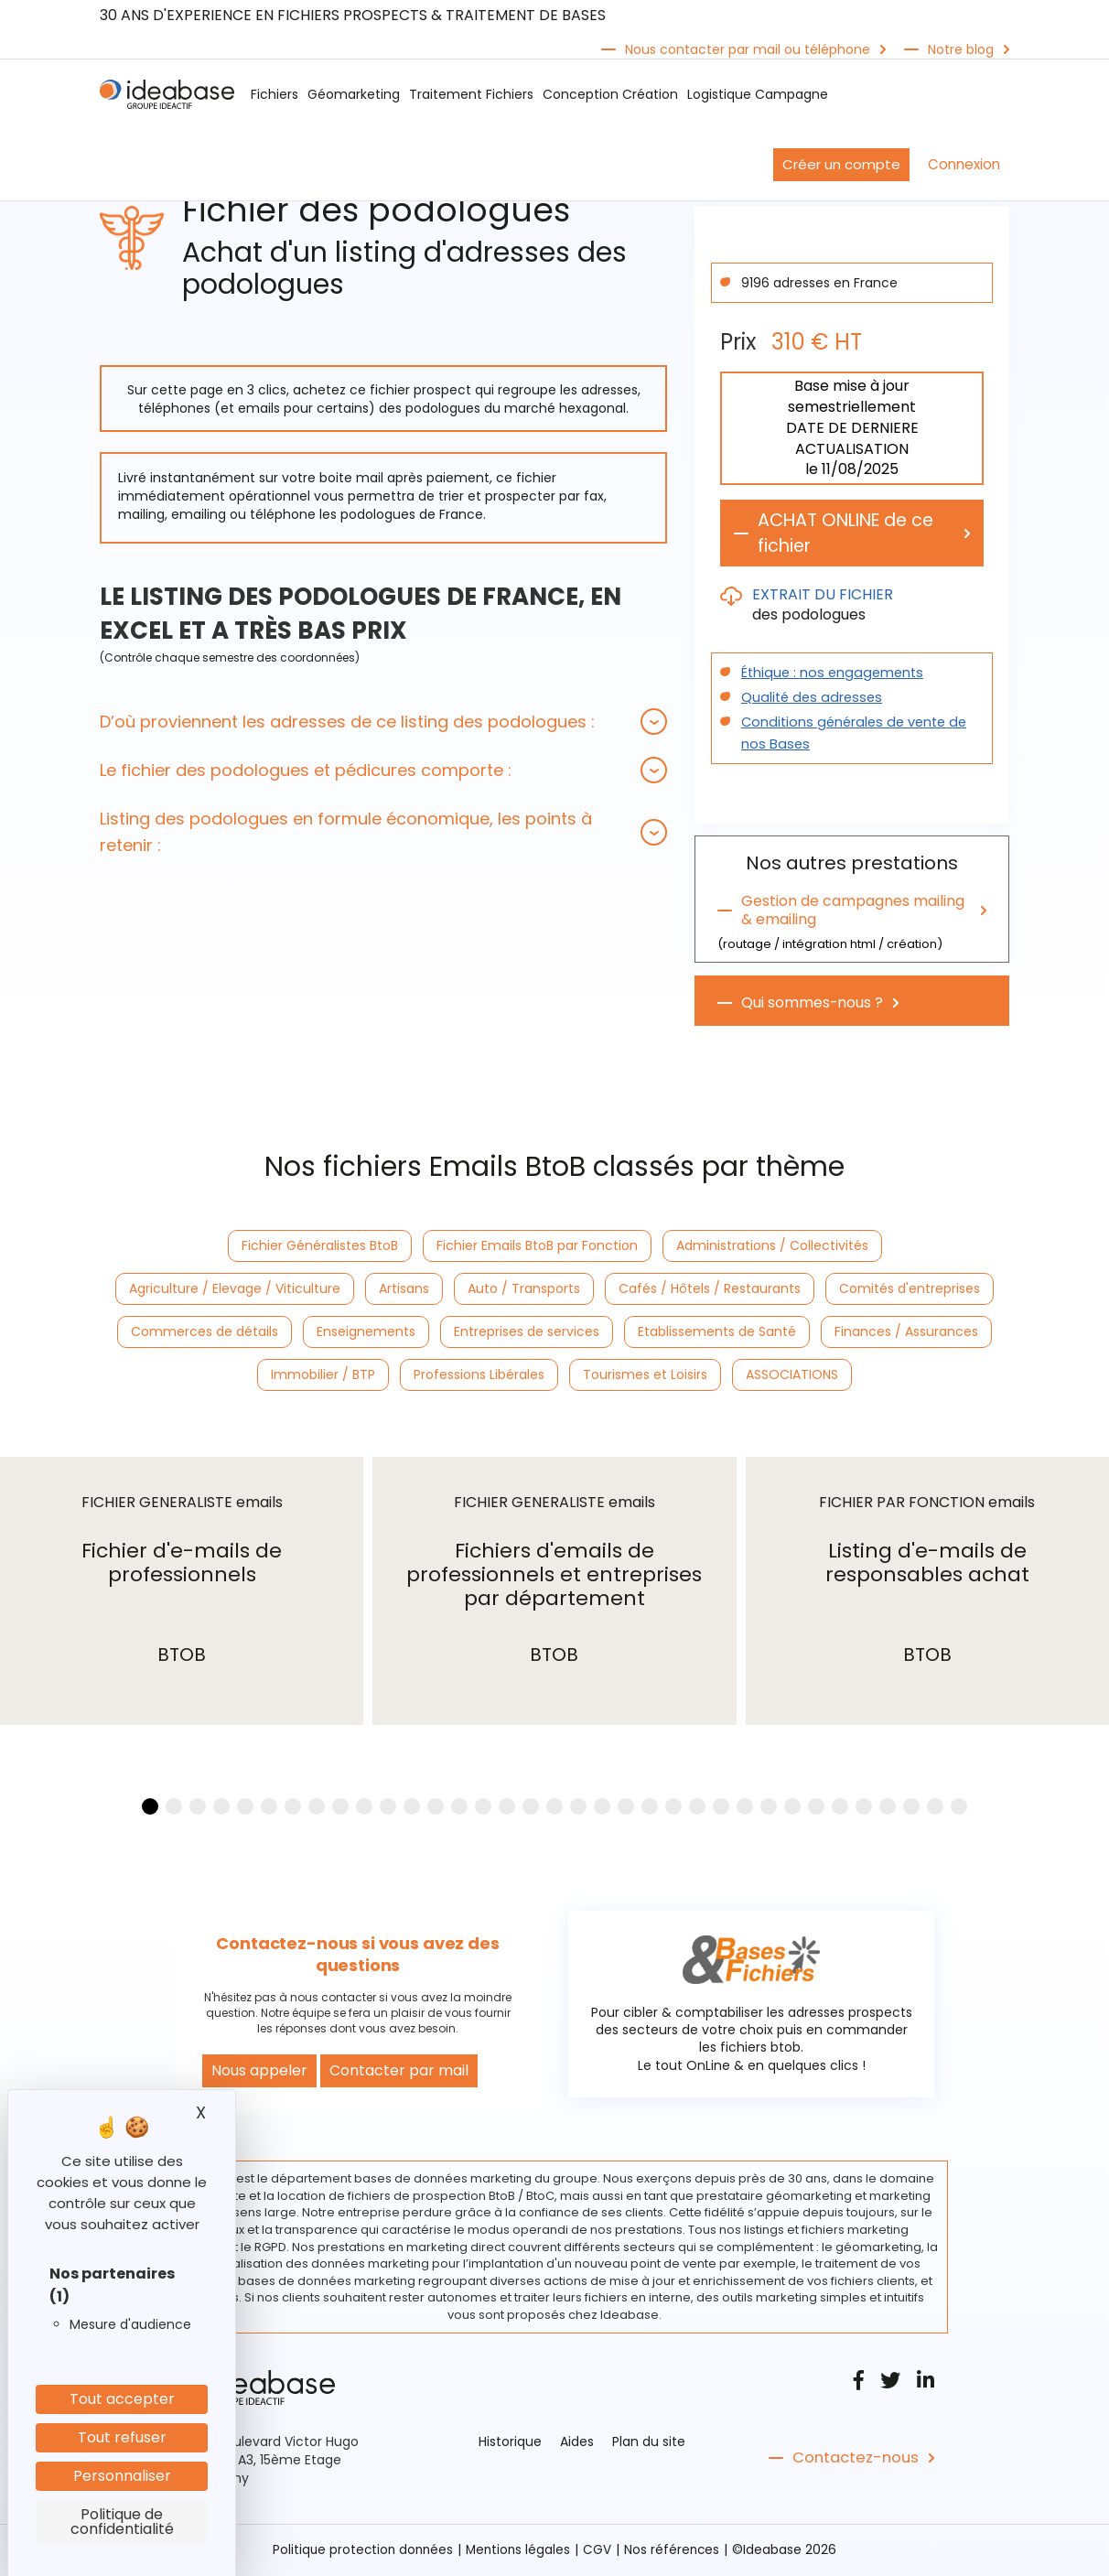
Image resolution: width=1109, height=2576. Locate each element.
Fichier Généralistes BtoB (320, 1246)
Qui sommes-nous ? (812, 1004)
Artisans (404, 1289)
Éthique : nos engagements (829, 673)
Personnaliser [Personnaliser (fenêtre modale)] (122, 2475)
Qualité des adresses (808, 698)
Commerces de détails (204, 1332)
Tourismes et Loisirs (645, 1375)
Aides (577, 2443)
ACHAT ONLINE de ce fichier (851, 533)
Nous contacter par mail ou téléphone (747, 49)
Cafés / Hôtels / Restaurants (710, 1289)
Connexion (964, 164)
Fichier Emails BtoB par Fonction (537, 1246)
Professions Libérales (479, 1375)
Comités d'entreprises (909, 1289)
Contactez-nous (853, 2459)
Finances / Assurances (906, 1332)
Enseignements (366, 1332)
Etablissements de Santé (717, 1332)
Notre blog (961, 49)
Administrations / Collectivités (772, 1246)
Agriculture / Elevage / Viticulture (234, 1289)
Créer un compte (841, 164)
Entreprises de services (526, 1332)
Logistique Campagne (757, 94)
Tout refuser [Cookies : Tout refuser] (122, 2437)
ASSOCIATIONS (792, 1375)
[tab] (383, 721)
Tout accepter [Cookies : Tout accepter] (122, 2398)
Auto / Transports (524, 1289)
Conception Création (610, 94)
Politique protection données (360, 2551)
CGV (600, 2551)
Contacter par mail (398, 2072)
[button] (383, 721)
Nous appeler (259, 2072)
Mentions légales (519, 2551)
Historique (510, 2443)
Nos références (675, 2551)
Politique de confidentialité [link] (122, 2521)
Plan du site (648, 2443)
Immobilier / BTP (323, 1375)
